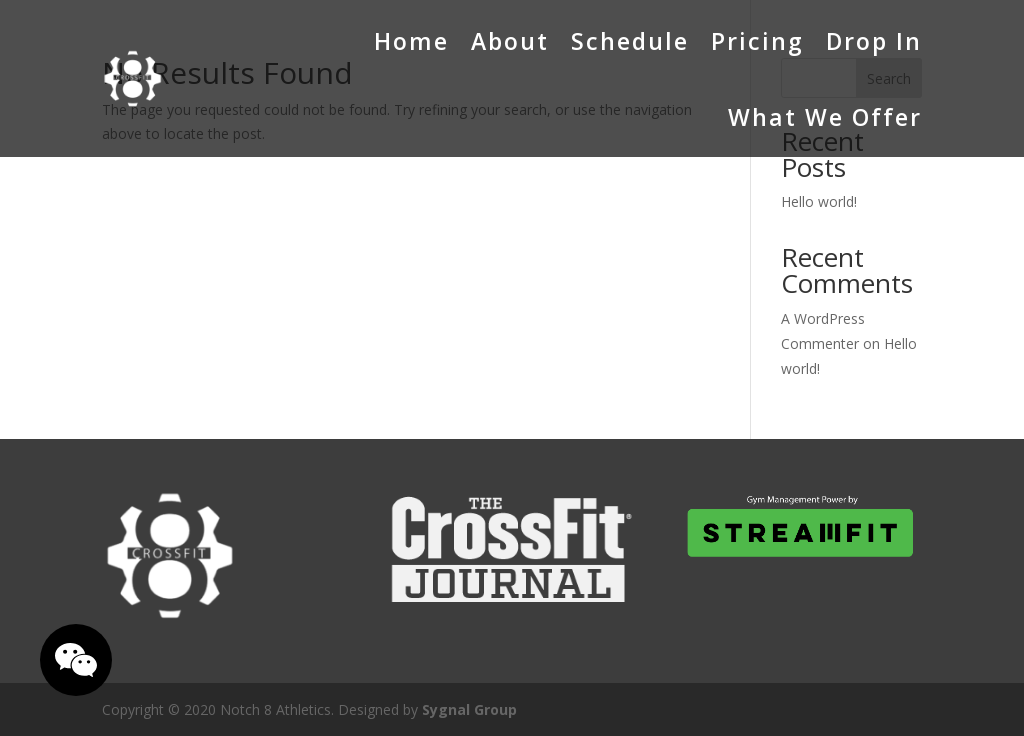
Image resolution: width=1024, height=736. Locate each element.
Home (411, 41)
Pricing (757, 41)
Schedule (630, 41)
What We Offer (825, 117)
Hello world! (819, 201)
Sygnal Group (469, 709)
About (510, 41)
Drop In (874, 41)
